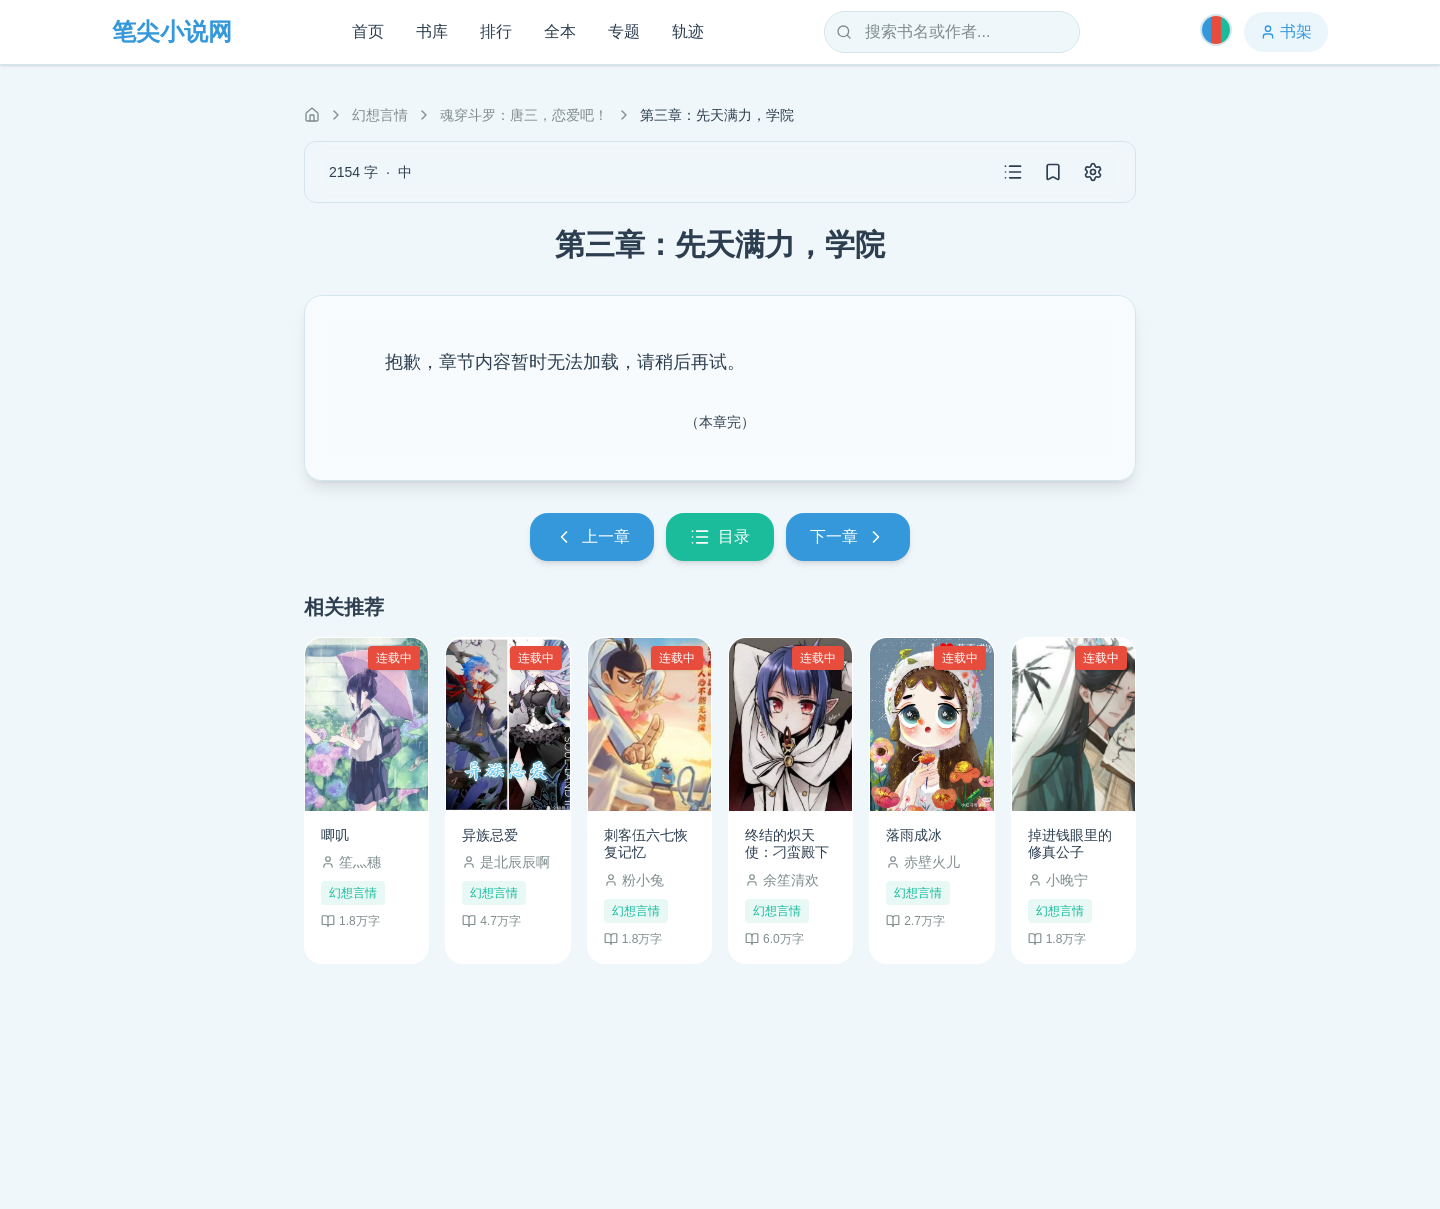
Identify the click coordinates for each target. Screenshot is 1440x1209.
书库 (432, 31)
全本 (560, 31)
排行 (496, 31)
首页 (368, 31)
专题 (624, 31)
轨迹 (688, 31)
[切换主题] (1216, 30)
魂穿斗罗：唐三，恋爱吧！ (524, 115)
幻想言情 (380, 115)
